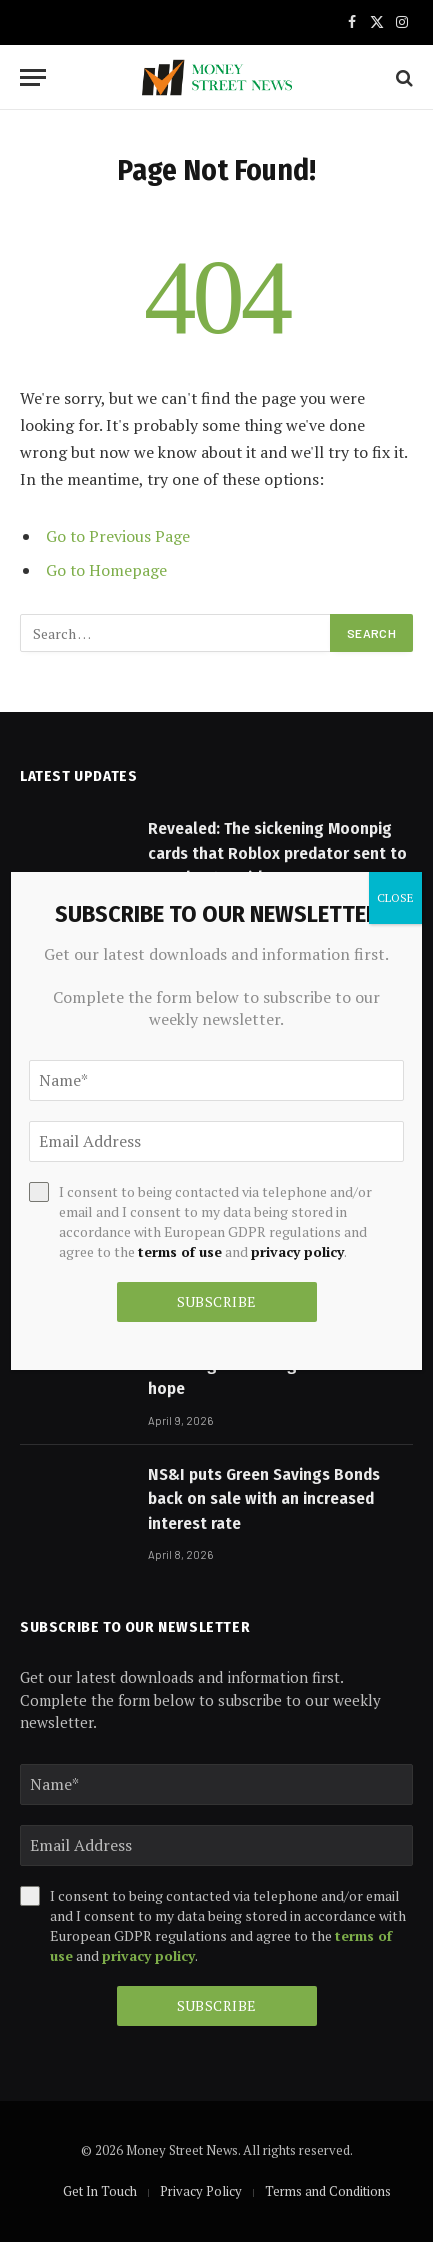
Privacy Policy (201, 2191)
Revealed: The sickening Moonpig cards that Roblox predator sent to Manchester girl (277, 853)
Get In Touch (100, 2191)
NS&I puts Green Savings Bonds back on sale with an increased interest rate (264, 1499)
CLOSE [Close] (395, 897)
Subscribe (217, 2005)
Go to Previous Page (118, 536)
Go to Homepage (106, 570)
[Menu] (33, 77)
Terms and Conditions (328, 2191)
